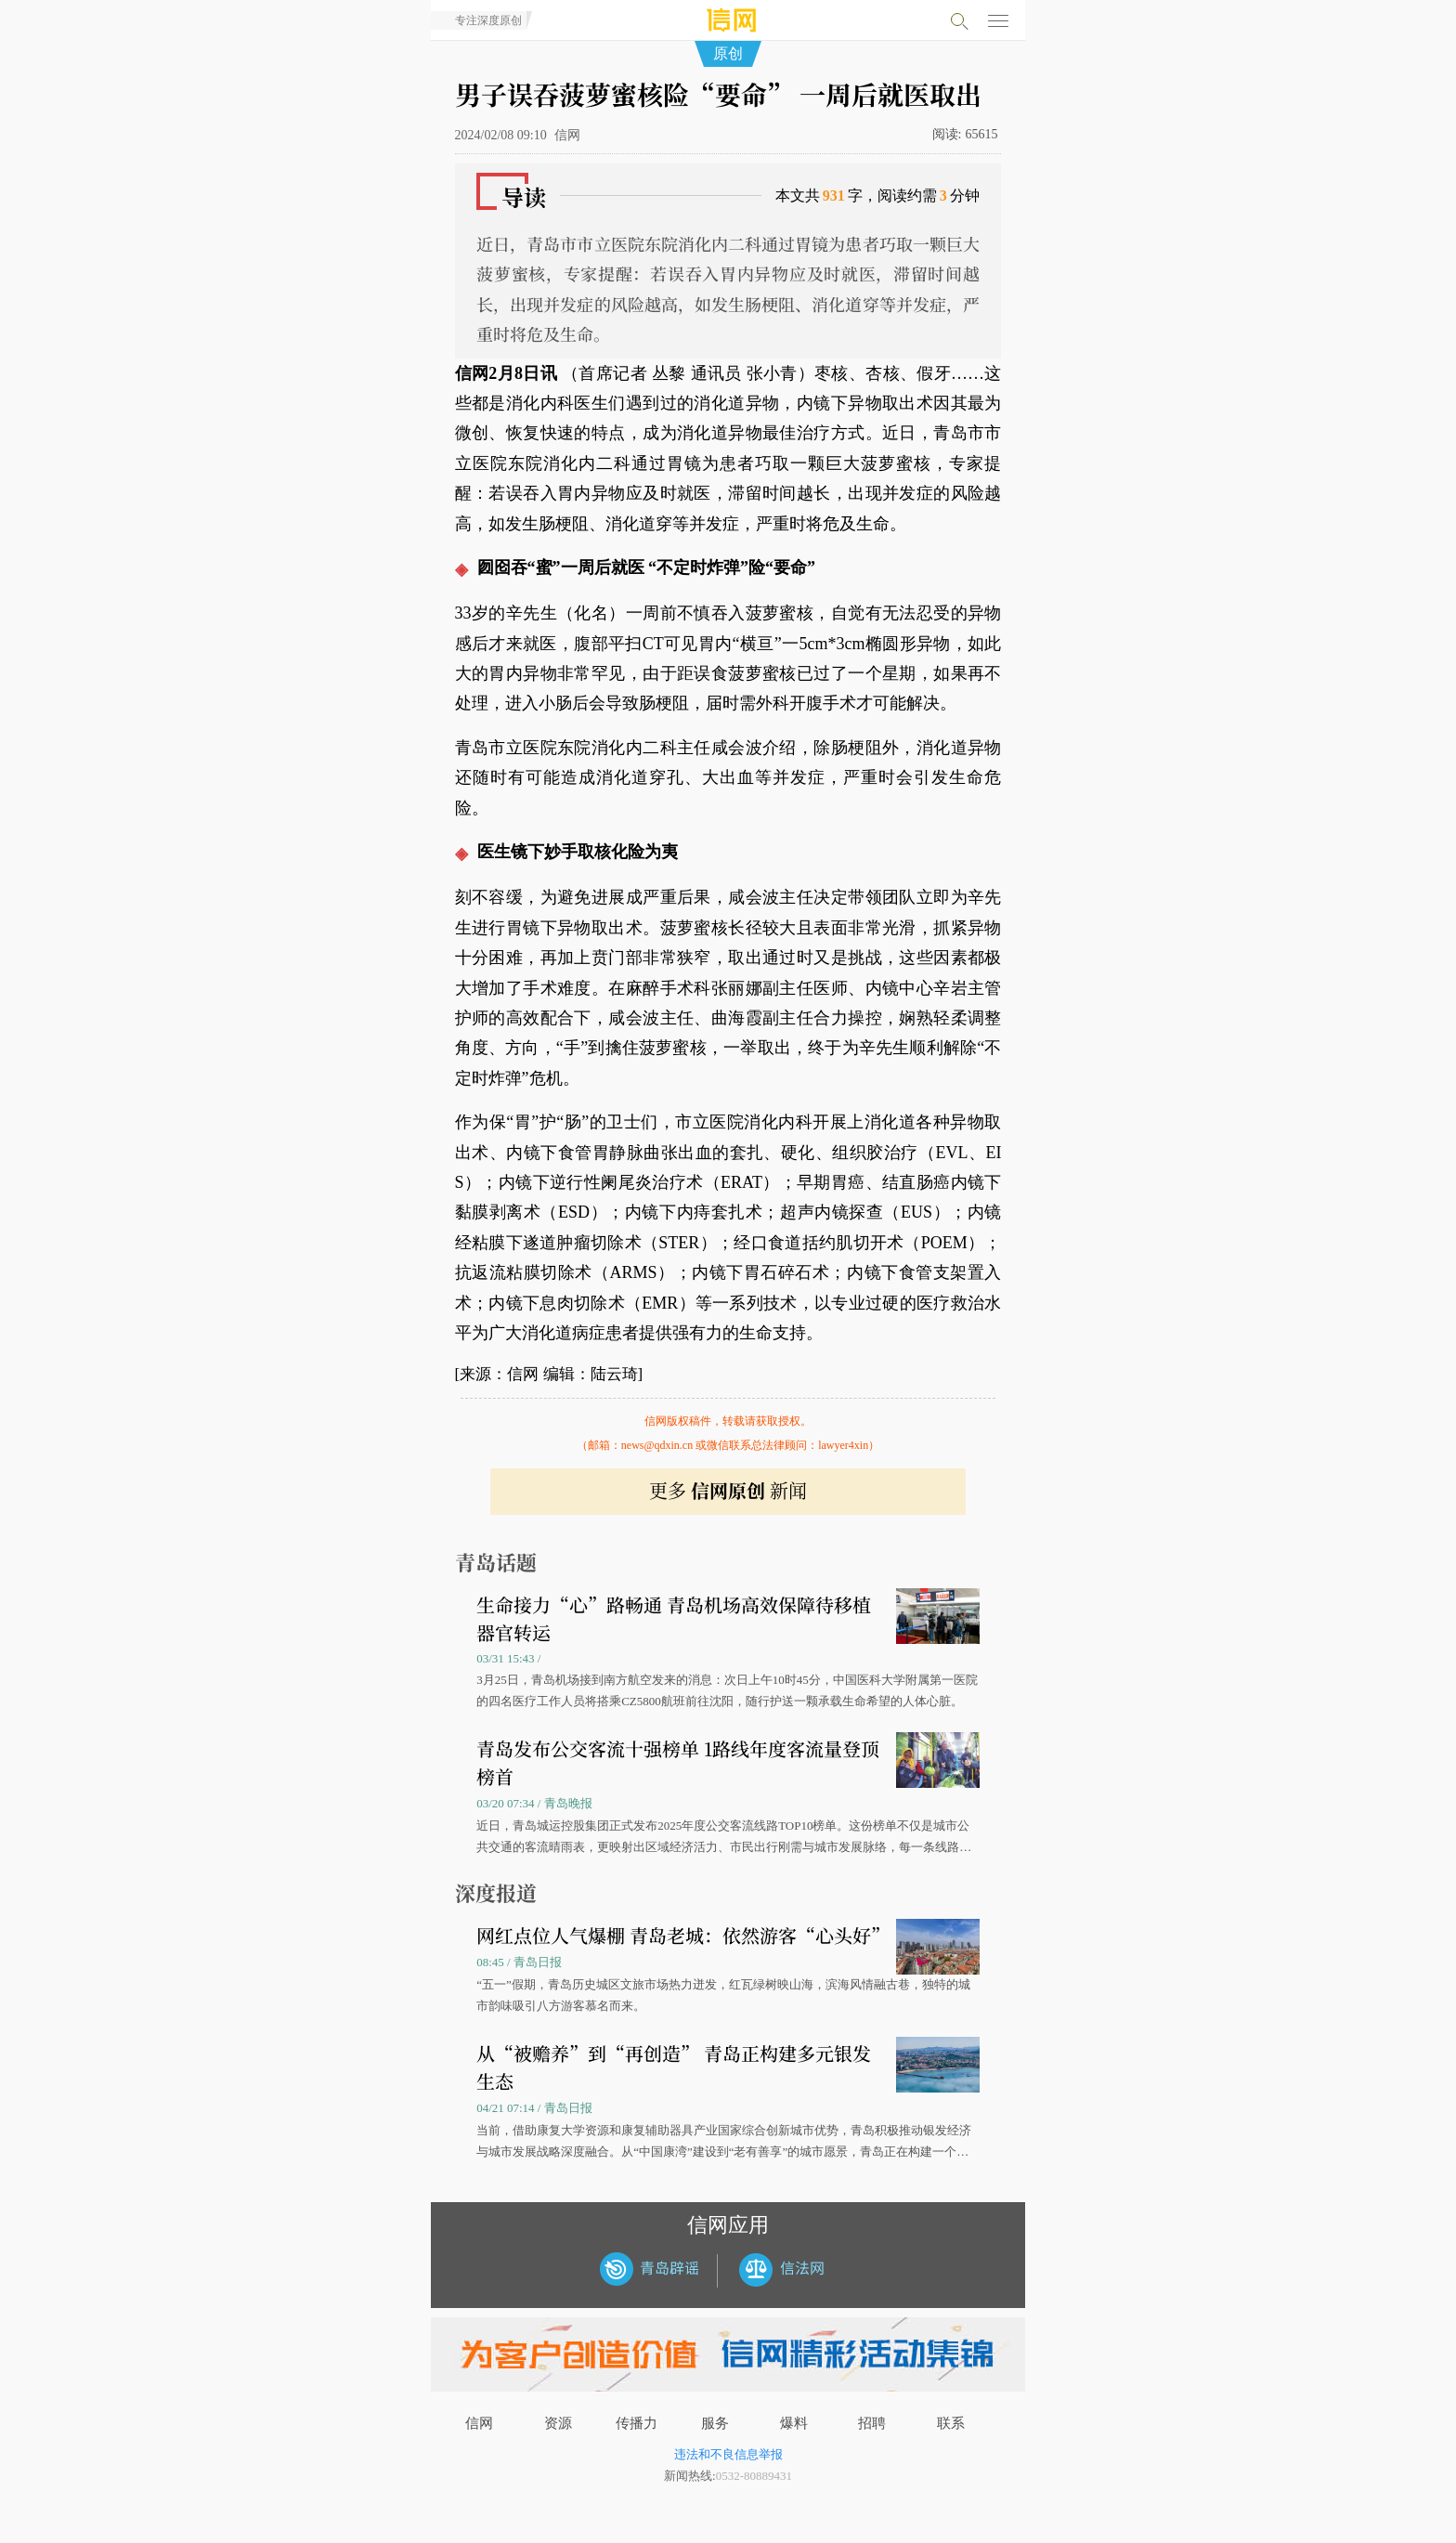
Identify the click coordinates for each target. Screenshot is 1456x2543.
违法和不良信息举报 (728, 2454)
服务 (715, 2423)
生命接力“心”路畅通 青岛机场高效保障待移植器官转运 (673, 1618)
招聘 (872, 2423)
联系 (951, 2423)
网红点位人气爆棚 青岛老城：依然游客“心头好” (683, 1935)
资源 (558, 2423)
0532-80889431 (754, 2476)
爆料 (794, 2423)
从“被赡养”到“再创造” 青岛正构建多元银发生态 (673, 2067)
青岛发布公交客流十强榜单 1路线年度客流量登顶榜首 (677, 1762)
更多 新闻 (728, 1490)
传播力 (636, 2423)
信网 (479, 2423)
